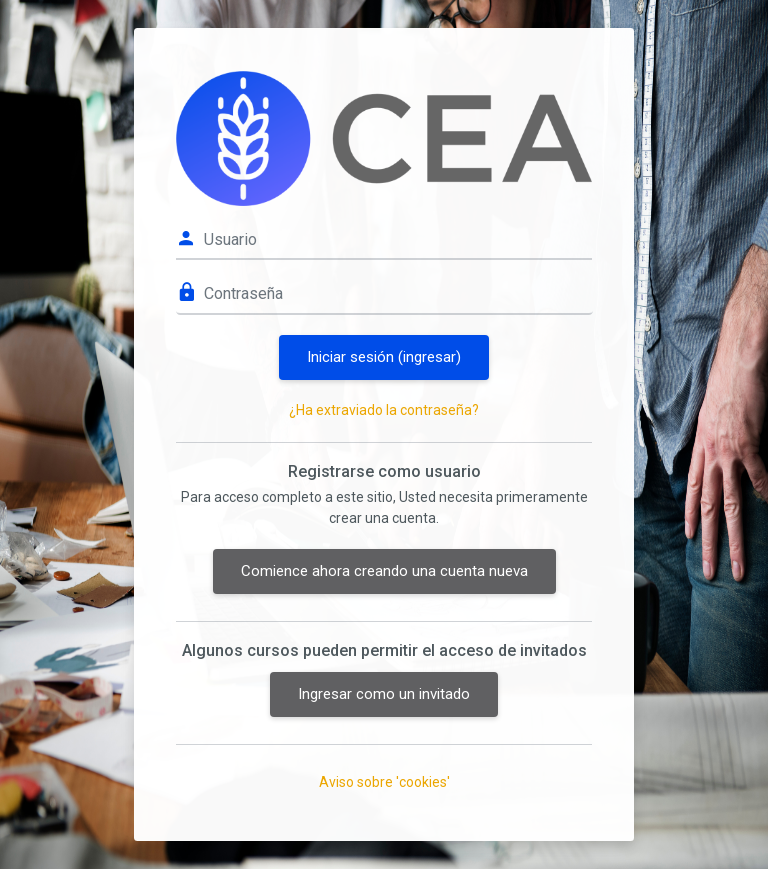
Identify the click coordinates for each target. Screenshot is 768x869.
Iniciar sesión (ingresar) (384, 357)
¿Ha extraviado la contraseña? (384, 410)
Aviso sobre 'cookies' (384, 782)
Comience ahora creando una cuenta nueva (384, 571)
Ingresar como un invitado (384, 694)
